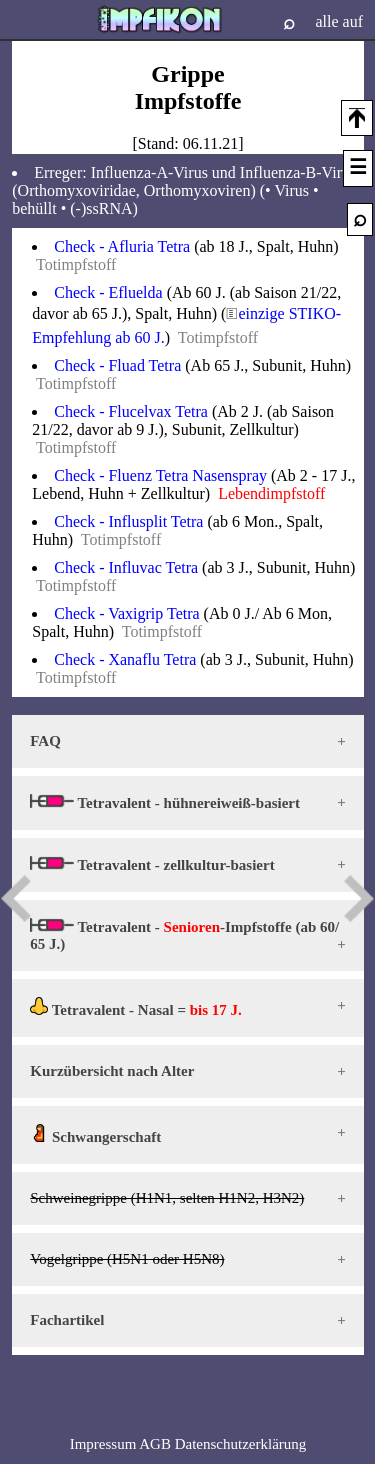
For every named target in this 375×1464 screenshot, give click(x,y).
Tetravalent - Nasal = (136, 1007)
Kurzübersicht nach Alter (112, 1071)
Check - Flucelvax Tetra (131, 411)
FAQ (45, 741)
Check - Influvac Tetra (126, 567)
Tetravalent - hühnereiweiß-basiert (165, 802)
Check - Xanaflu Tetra (125, 659)
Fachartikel (67, 1320)
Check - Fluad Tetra (117, 365)
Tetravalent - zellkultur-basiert (152, 864)
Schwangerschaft (95, 1134)
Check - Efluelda (108, 292)
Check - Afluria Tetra (122, 246)
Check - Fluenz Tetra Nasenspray (160, 475)
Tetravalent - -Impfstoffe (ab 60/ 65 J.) (184, 935)
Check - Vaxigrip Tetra (126, 613)
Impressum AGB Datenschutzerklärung (188, 1444)
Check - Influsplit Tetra (128, 521)
